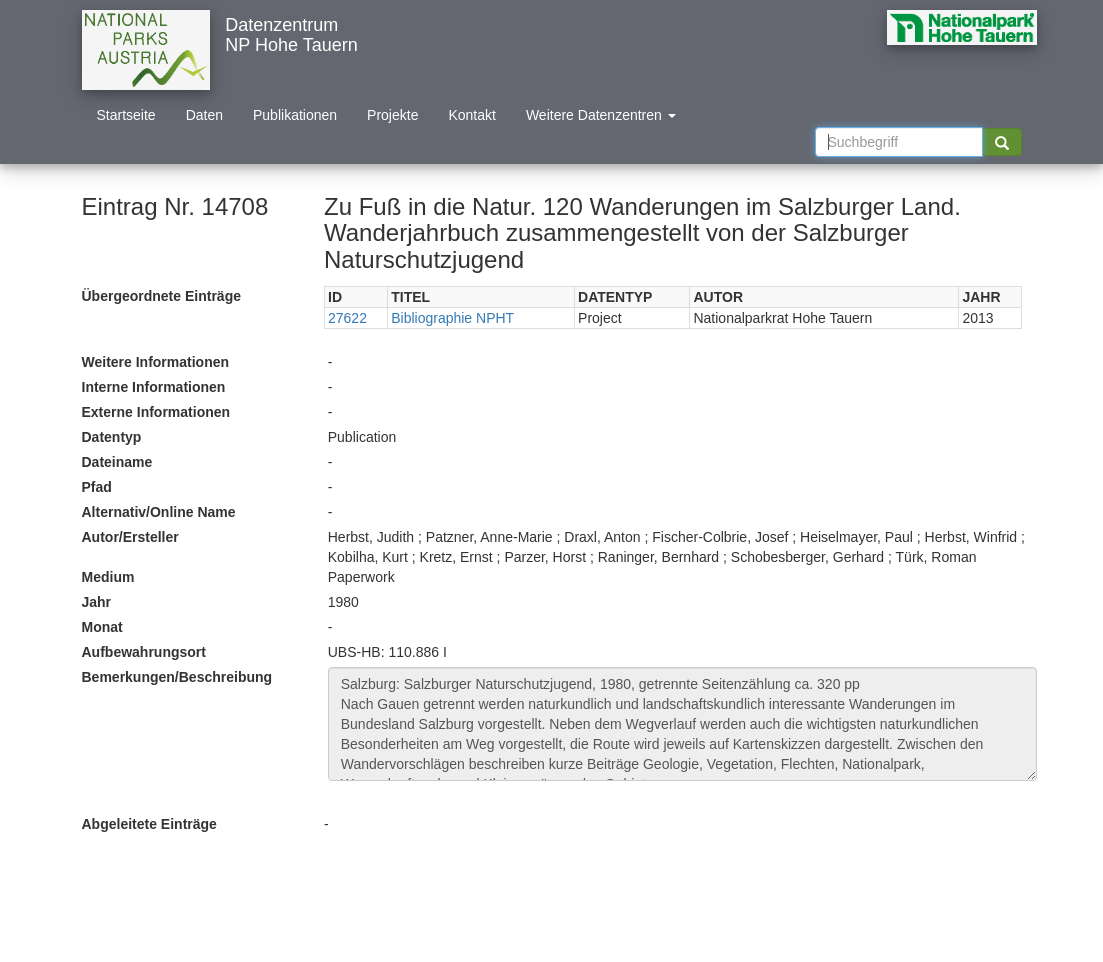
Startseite (126, 115)
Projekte (392, 115)
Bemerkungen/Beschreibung (177, 677)
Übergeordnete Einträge (161, 296)
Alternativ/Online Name (159, 512)
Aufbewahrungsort (144, 652)
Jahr (97, 602)
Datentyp (112, 437)
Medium (108, 577)
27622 (347, 318)
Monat (102, 627)
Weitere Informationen (156, 362)
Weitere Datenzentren (601, 115)
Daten (204, 115)
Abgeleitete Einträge (149, 824)
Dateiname (117, 462)
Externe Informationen (156, 412)
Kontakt (471, 115)
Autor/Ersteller (130, 537)
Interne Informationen (154, 387)
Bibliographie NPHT (452, 318)
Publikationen (295, 115)
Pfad (97, 487)
